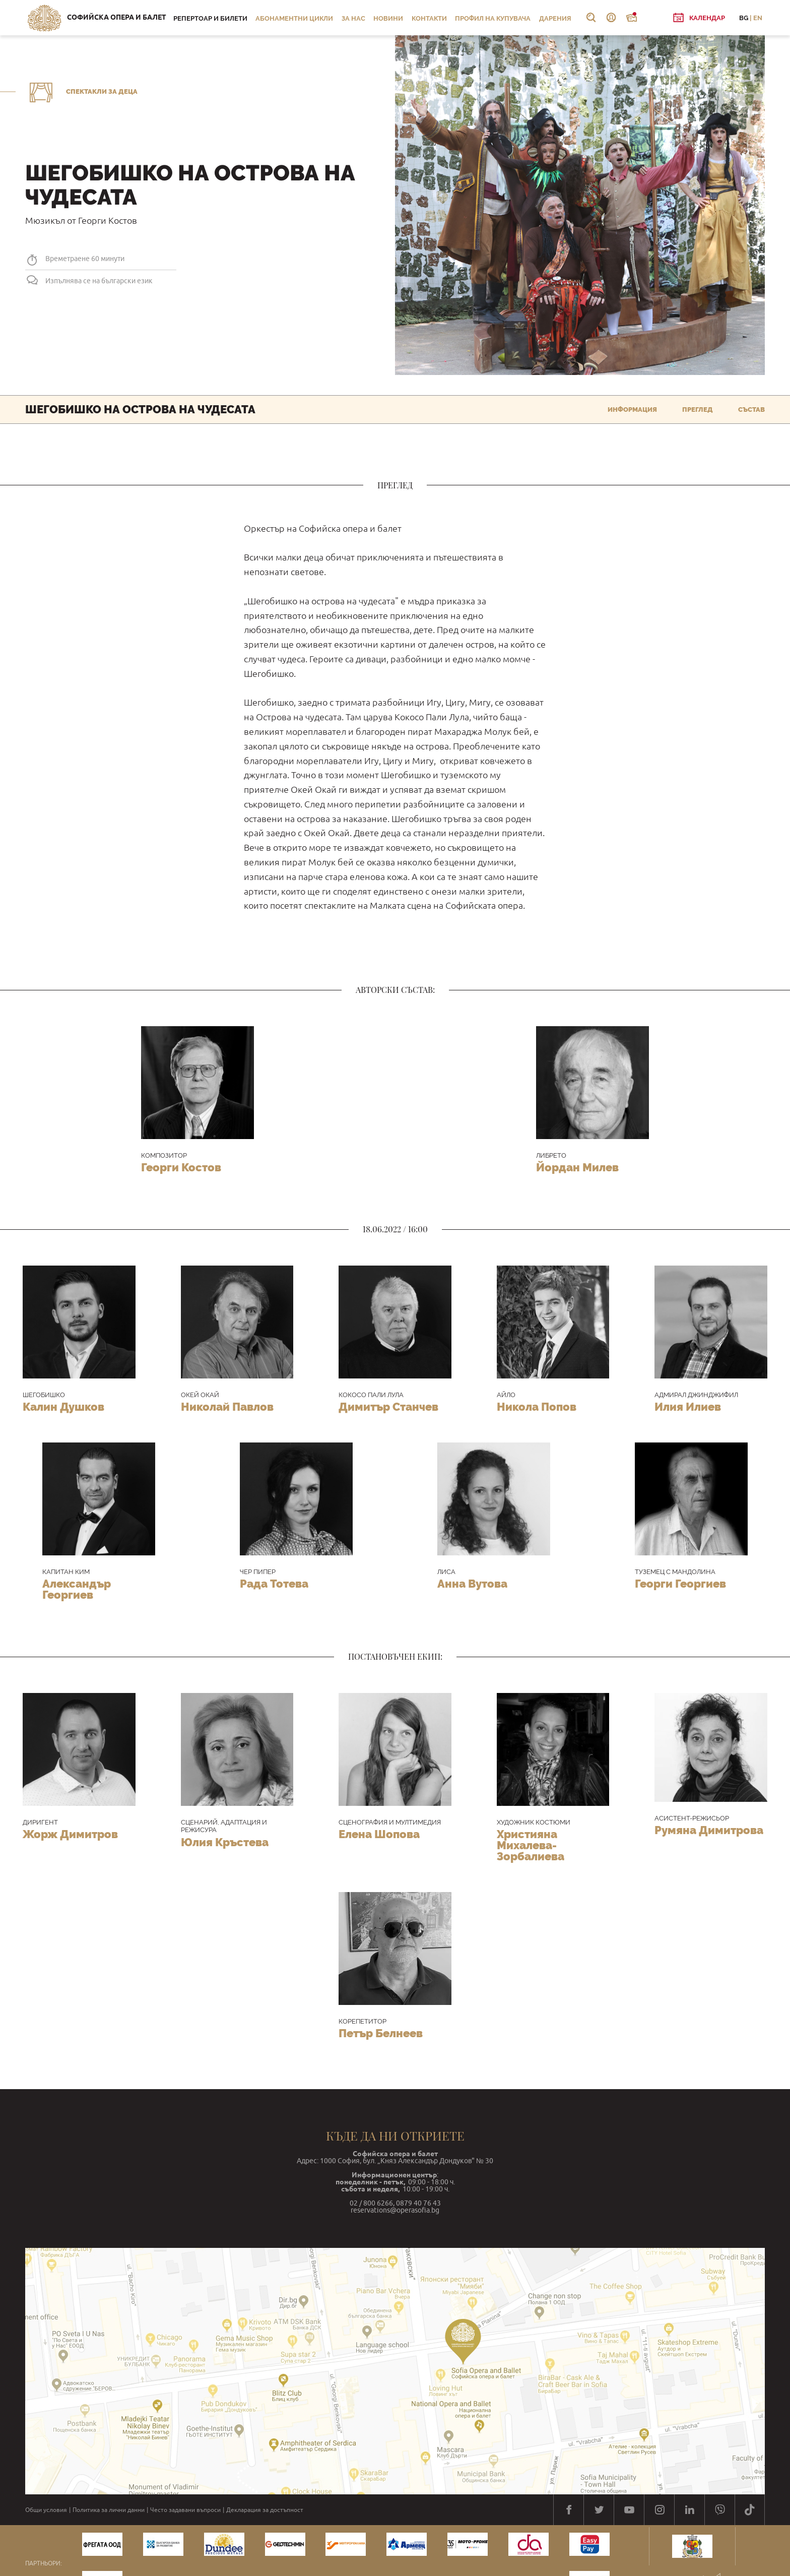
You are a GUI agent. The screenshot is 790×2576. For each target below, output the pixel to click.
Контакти (429, 18)
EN (757, 18)
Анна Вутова (472, 1583)
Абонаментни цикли (294, 18)
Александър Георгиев (76, 1589)
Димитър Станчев (388, 1406)
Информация (632, 409)
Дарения (555, 18)
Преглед (697, 409)
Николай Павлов (227, 1406)
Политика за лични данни (109, 2510)
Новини (388, 18)
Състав (751, 409)
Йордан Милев (577, 1167)
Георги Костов (181, 1167)
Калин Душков (63, 1406)
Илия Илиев (687, 1406)
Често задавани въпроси (185, 2510)
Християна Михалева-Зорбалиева (530, 1845)
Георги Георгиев (680, 1583)
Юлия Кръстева (225, 1842)
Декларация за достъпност (264, 2510)
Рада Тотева (274, 1583)
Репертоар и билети (210, 18)
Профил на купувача (493, 18)
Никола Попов (536, 1406)
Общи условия (46, 2510)
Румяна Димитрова (708, 1830)
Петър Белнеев (381, 2033)
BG (743, 18)
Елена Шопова (379, 1834)
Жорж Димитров (70, 1834)
